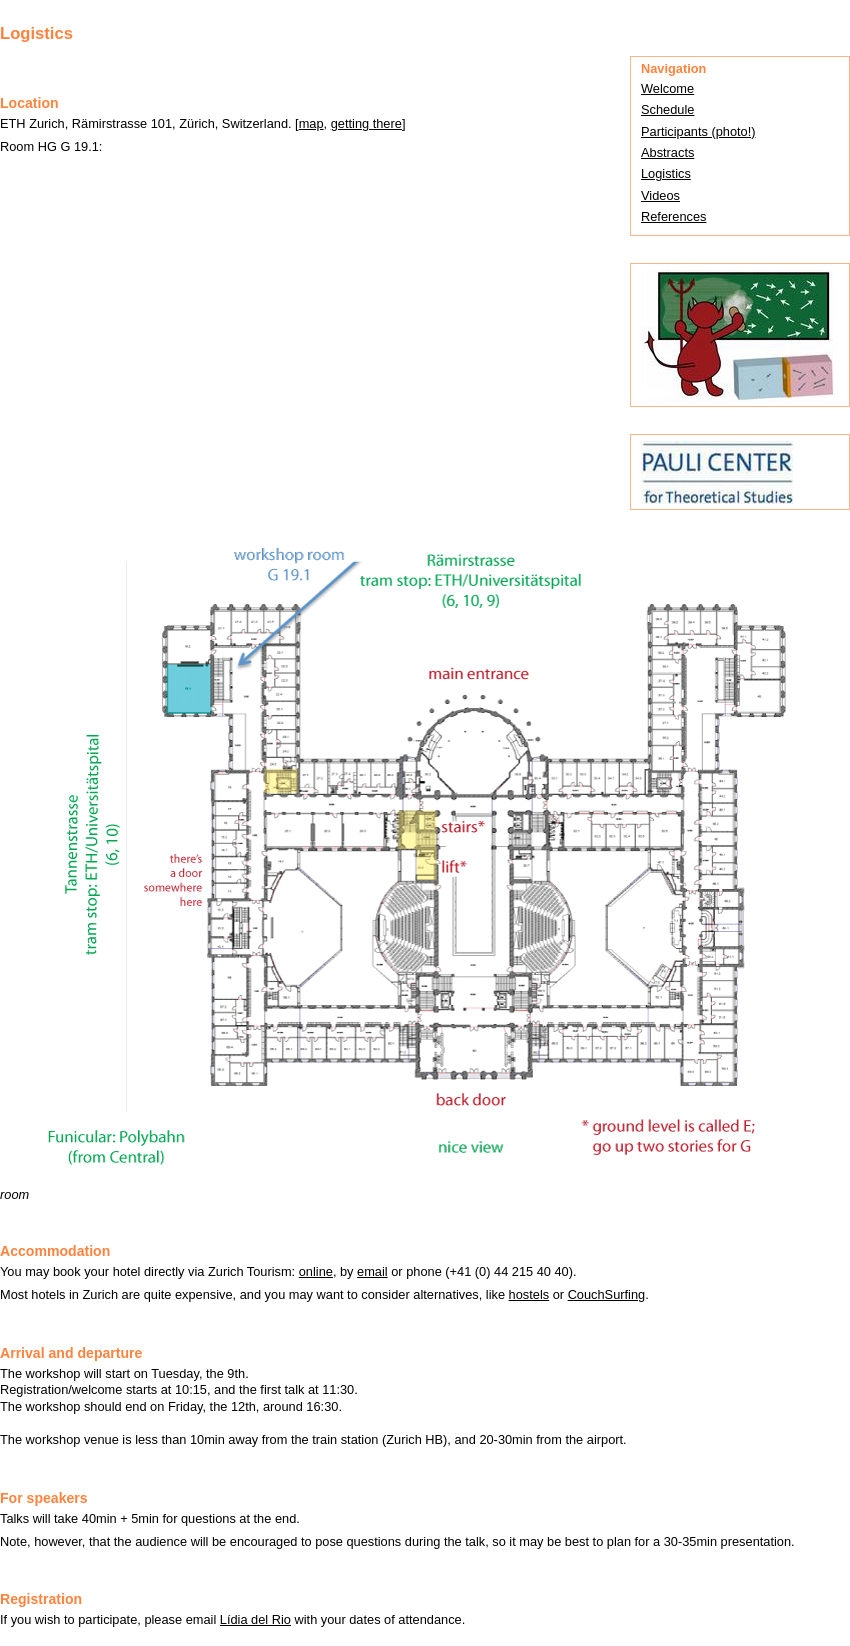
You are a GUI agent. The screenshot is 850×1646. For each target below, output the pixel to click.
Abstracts (667, 152)
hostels (529, 1294)
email (372, 1271)
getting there (366, 123)
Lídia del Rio (255, 1619)
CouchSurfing (607, 1294)
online (316, 1271)
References (673, 216)
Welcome (667, 88)
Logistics (666, 173)
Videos (660, 195)
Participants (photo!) (698, 131)
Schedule (667, 109)
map (311, 123)
